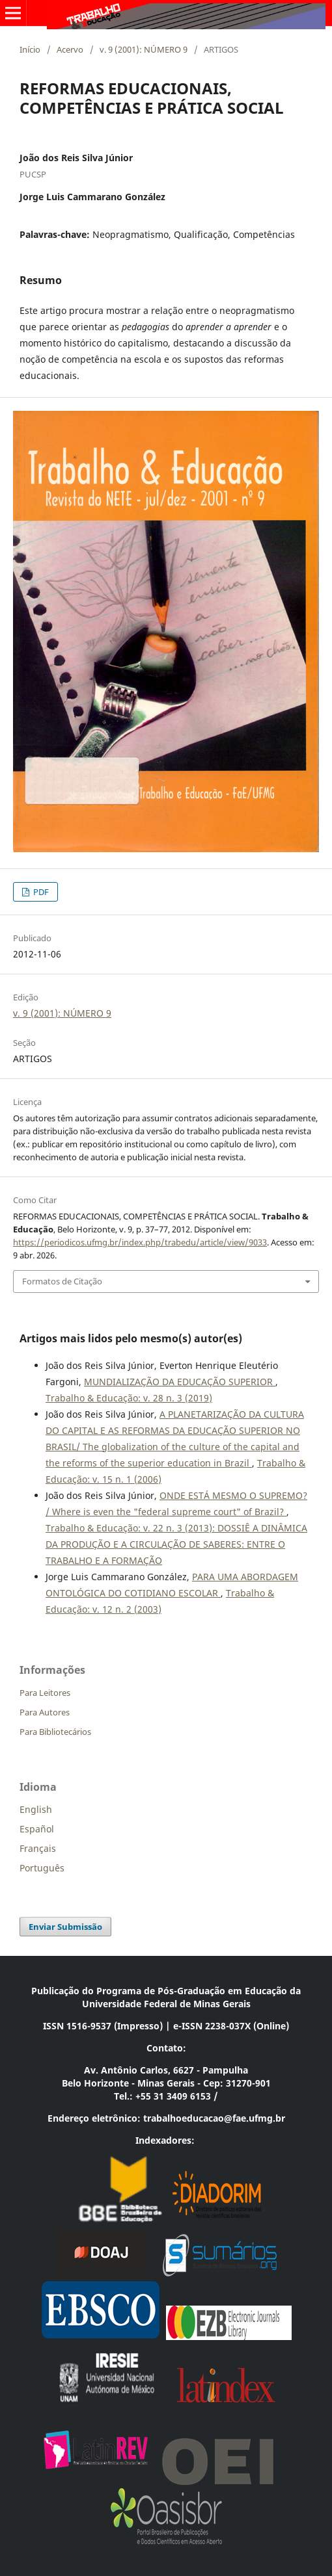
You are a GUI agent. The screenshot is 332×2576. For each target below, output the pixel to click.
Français (38, 1848)
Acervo (70, 49)
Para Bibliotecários (55, 1731)
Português (42, 1868)
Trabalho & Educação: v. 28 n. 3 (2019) (129, 1398)
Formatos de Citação (62, 1281)
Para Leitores (45, 1692)
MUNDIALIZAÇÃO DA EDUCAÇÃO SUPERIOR (179, 1381)
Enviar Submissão (65, 1926)
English (36, 1809)
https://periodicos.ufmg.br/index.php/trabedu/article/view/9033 (140, 1242)
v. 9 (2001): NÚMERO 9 (143, 49)
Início (30, 49)
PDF (40, 892)
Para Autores (45, 1712)
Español (37, 1829)
